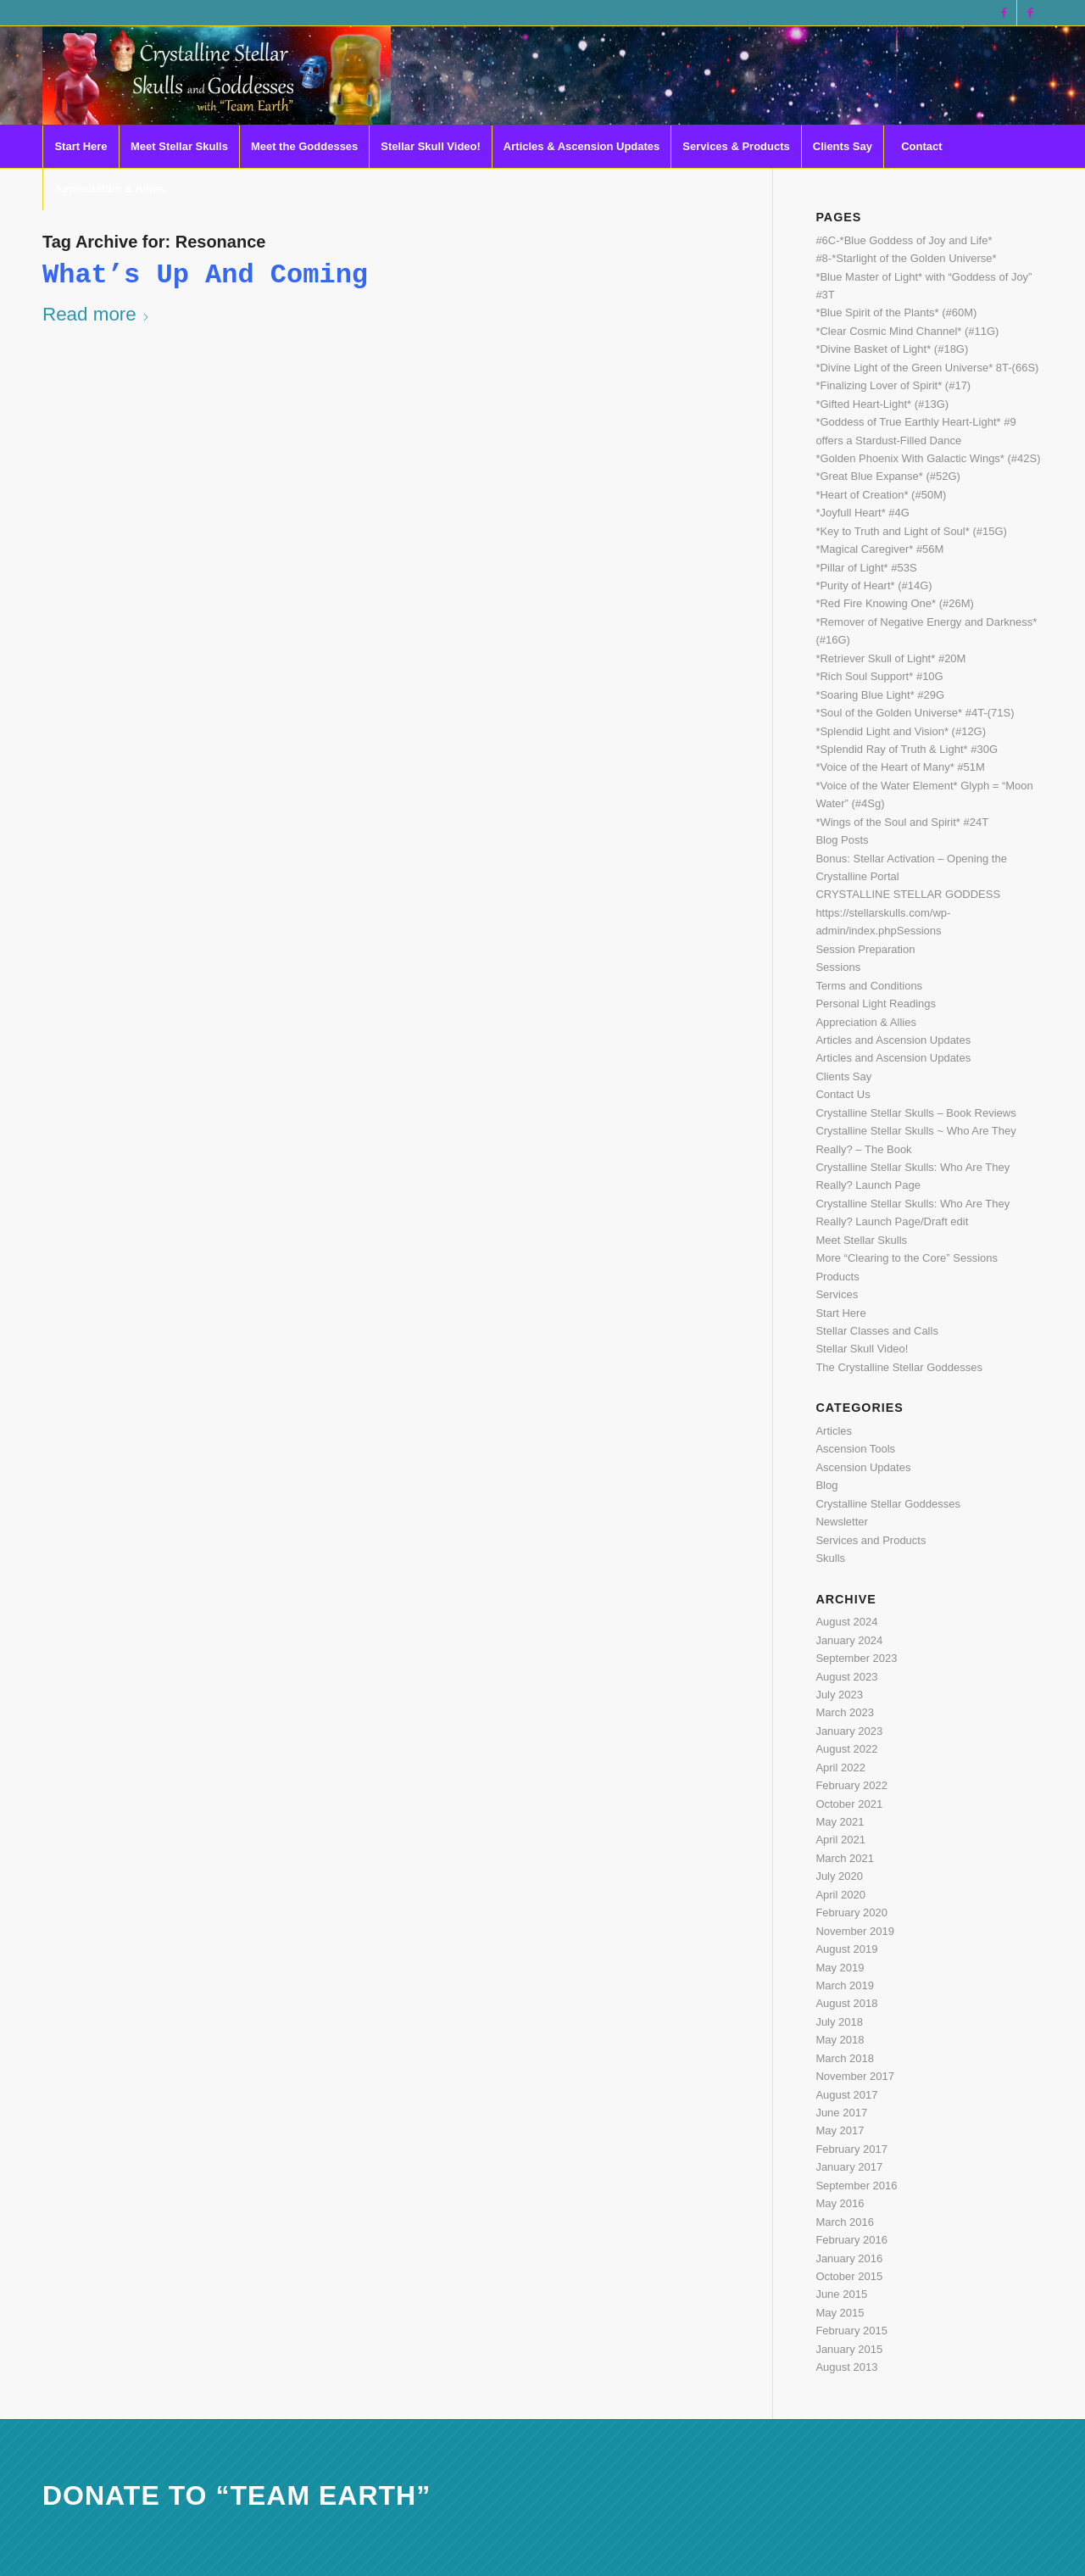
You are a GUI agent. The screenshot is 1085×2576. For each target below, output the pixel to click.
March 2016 (844, 2222)
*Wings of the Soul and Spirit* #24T (901, 822)
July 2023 (839, 1694)
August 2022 (846, 1748)
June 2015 (841, 2294)
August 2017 (846, 2094)
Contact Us (842, 1094)
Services (836, 1294)
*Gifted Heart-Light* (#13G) (882, 404)
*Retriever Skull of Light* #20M (890, 658)
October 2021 (848, 1804)
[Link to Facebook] (1004, 12)
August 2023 (846, 1676)
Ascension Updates (862, 1467)
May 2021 (839, 1821)
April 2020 (840, 1894)
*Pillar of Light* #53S (865, 567)
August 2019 (846, 1949)
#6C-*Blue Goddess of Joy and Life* (903, 240)
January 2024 (848, 1640)
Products (837, 1276)
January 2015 (848, 2349)
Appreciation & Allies (865, 1022)
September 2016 (856, 2185)
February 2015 (851, 2330)
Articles (833, 1431)
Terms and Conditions (868, 985)
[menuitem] (80, 146)
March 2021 (844, 1858)
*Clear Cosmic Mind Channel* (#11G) (907, 331)
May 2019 (839, 1967)
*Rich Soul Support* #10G (879, 676)
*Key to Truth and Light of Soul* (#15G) (910, 531)
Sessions (837, 967)
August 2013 (846, 2367)
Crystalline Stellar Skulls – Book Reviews (915, 1113)
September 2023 (856, 1658)
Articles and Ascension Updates (893, 1040)
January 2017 (848, 2167)
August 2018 (846, 2003)
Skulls (830, 1558)
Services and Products (870, 1540)
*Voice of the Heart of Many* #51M (899, 767)
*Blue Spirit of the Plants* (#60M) (895, 312)
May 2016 (839, 2203)
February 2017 (851, 2149)
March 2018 (844, 2058)
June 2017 (841, 2112)
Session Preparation (865, 949)
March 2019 (844, 1985)
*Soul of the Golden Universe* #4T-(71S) (914, 712)
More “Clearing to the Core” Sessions (906, 1258)
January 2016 (848, 2258)
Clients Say (843, 1076)
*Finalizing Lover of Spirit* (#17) (893, 385)
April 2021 (840, 1839)
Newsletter (841, 1521)
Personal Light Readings (875, 1003)
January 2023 (848, 1731)
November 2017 (854, 2076)
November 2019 (854, 1931)
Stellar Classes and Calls (876, 1330)
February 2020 (851, 1912)
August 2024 (846, 1621)
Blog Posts (841, 840)
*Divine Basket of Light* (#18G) (891, 349)
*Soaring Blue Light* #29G (879, 695)
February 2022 (851, 1785)
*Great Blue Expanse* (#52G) (887, 476)
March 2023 (844, 1712)
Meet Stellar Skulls (861, 1240)
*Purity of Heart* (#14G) (873, 585)
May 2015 (839, 2312)
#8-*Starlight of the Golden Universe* (905, 258)
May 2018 (839, 2039)
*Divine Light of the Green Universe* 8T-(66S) (926, 367)
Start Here (840, 1313)
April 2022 (840, 1767)
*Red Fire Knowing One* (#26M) (894, 603)
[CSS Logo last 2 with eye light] (216, 75)
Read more (96, 314)
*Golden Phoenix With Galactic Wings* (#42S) (927, 458)
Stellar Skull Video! (861, 1348)
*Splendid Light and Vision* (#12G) (900, 731)
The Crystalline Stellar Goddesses (898, 1367)
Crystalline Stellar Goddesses (887, 1503)
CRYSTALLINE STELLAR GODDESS (907, 894)
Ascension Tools (855, 1448)
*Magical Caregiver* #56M (879, 549)
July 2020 (839, 1876)
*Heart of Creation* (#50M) (880, 494)
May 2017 (839, 2130)
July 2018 (839, 2022)
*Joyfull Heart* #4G (862, 512)
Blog (826, 1485)
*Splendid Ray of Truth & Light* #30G (906, 749)
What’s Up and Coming (205, 275)
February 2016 (851, 2239)
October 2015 (848, 2276)
